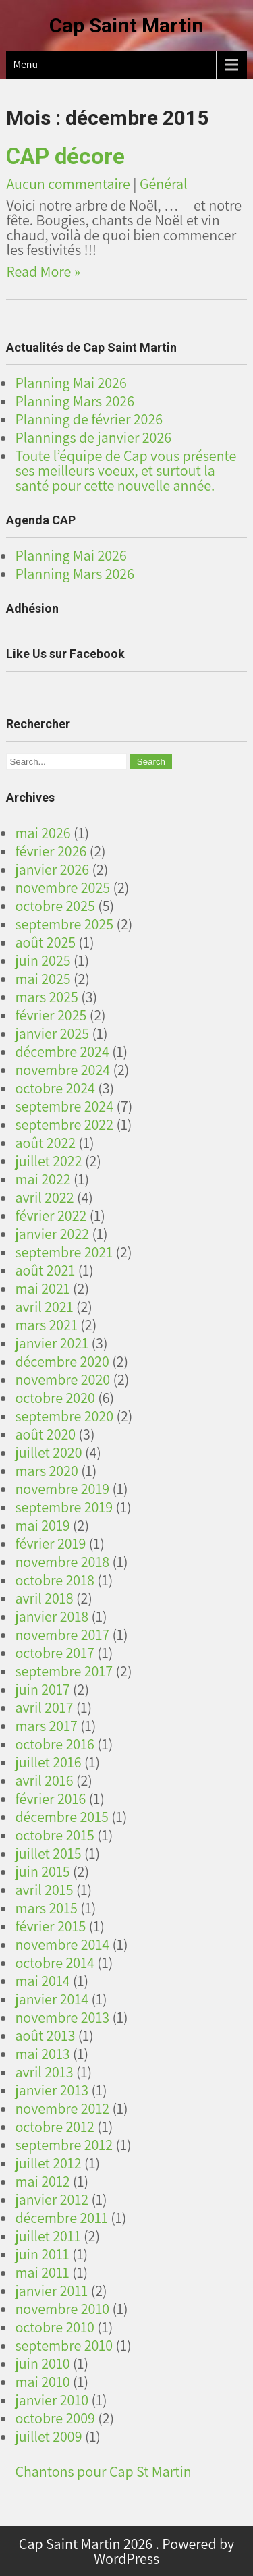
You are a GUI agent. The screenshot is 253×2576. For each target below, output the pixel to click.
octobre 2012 (54, 2126)
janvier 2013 (51, 2090)
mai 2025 (42, 978)
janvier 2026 (52, 869)
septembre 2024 (64, 1106)
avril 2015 (44, 1889)
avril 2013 (44, 2071)
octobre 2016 (54, 1743)
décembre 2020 (62, 1361)
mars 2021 (46, 1324)
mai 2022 (42, 1179)
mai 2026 (42, 832)
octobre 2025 (54, 905)
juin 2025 (42, 960)
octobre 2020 (54, 1397)
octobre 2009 (54, 2418)
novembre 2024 (62, 1069)
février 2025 (50, 1015)
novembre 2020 (62, 1379)
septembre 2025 (64, 923)
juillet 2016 (48, 1762)
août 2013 (45, 2035)
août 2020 (45, 1434)
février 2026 (50, 851)
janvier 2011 (51, 2290)
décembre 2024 (62, 1051)
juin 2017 (42, 1689)
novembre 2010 (62, 2308)
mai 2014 (42, 1980)
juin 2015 (42, 1871)
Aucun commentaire (68, 183)
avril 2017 (44, 1707)
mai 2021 (42, 1288)
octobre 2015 (54, 1835)
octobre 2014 (54, 1962)
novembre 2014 (62, 1944)
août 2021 (45, 1270)
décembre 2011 (61, 2217)
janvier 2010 (51, 2399)
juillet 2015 (48, 1853)
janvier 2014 (51, 1999)
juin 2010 (42, 2363)
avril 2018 (44, 1598)
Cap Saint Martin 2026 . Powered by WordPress (126, 2551)
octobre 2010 (54, 2327)
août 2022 (45, 1142)
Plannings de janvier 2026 (93, 437)
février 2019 (50, 1543)
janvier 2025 (52, 1033)
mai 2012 (42, 2181)
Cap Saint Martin (126, 25)
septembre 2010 (64, 2345)
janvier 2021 (51, 1343)
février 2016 (50, 1798)
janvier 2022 (52, 1233)
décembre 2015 (62, 1816)
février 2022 (50, 1215)
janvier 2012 (51, 2199)
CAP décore (65, 156)
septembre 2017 (64, 1671)
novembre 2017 (62, 1634)
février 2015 (50, 1926)
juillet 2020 (48, 1452)
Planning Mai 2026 (70, 382)
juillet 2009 (48, 2436)
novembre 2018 (62, 1561)
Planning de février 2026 (89, 419)
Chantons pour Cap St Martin (103, 2471)
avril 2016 (44, 1780)
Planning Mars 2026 (74, 400)
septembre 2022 (64, 1124)
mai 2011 (42, 2272)
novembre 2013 (62, 2017)
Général (164, 183)
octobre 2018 (54, 1579)
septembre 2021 (64, 1251)
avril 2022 (44, 1197)
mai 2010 (42, 2381)
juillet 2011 (47, 2235)
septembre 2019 (64, 1507)
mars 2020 (46, 1470)
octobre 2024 (54, 1087)
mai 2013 (42, 2053)
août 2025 (45, 942)
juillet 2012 (48, 2163)
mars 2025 (46, 996)
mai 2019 (42, 1525)
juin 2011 (42, 2254)
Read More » (43, 271)
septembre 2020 (64, 1415)
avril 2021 (44, 1306)
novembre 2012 (62, 2108)
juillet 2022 (48, 1160)
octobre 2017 (54, 1652)
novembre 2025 (62, 887)
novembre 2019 (62, 1488)
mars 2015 (46, 1907)
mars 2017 (46, 1725)
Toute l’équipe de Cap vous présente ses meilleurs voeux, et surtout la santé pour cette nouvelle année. (125, 470)
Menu (25, 64)
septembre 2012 (64, 2144)
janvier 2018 (51, 1616)
